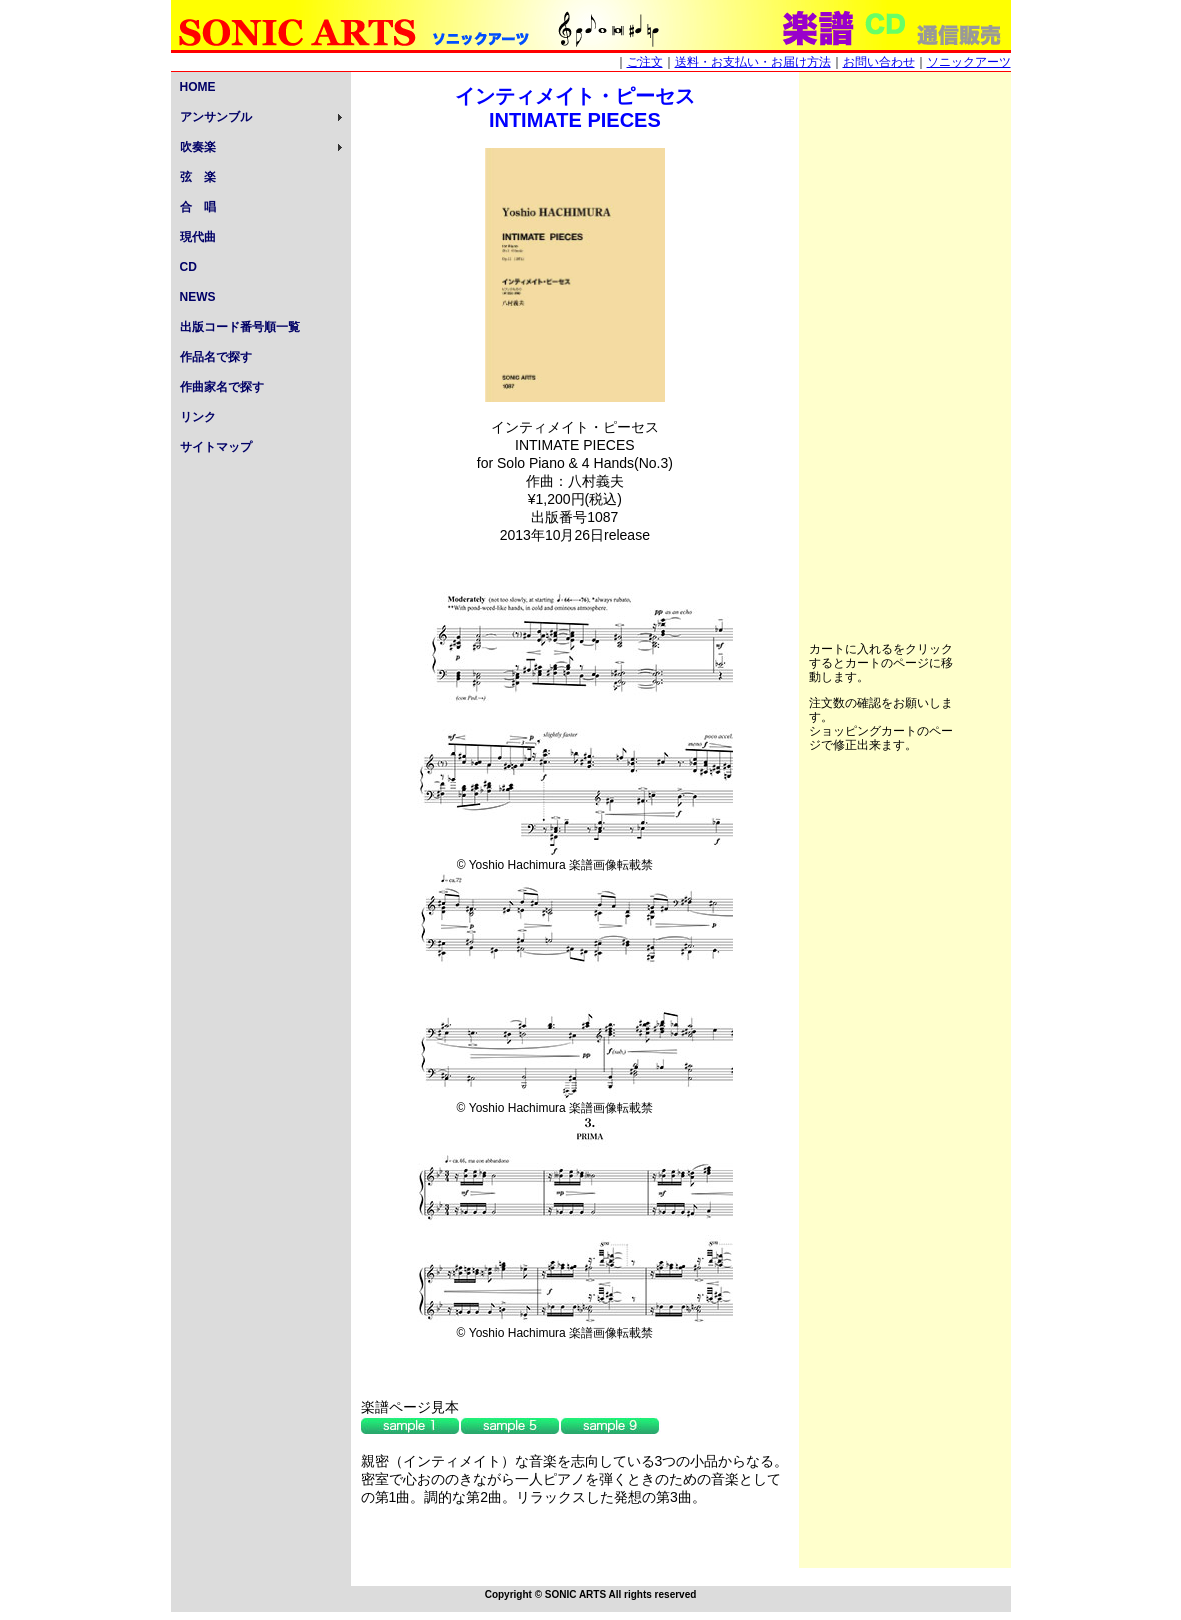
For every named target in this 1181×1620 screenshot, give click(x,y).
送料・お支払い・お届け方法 (753, 62)
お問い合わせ (879, 62)
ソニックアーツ (969, 62)
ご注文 (645, 62)
